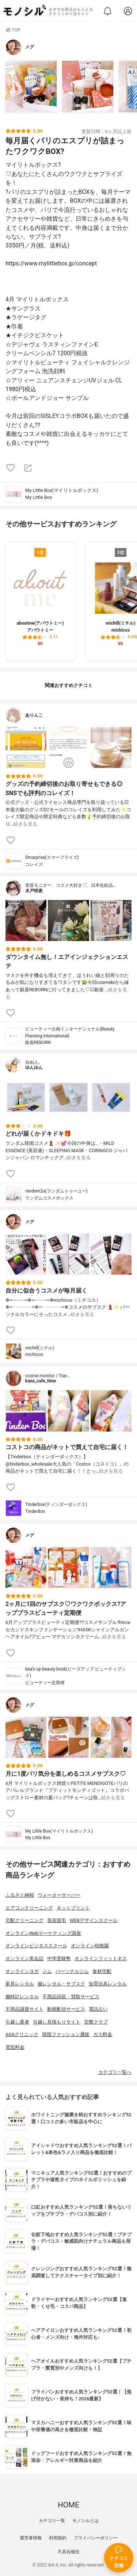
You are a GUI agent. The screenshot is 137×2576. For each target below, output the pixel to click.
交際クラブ (96, 2022)
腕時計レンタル (22, 1996)
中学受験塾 (59, 1958)
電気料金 (14, 2047)
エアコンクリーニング (29, 1908)
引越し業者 (17, 2022)
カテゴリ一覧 (52, 2520)
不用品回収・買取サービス (70, 1996)
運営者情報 (31, 2537)
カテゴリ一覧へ (115, 2072)
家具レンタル (19, 1984)
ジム (47, 1971)
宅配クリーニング (24, 1920)
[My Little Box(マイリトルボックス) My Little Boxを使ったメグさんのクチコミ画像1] (31, 86)
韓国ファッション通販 (66, 2034)
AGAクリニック (21, 2034)
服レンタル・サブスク (61, 1984)
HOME (68, 2504)
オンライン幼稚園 (90, 1945)
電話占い (98, 2009)
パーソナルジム (72, 1971)
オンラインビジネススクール (36, 1945)
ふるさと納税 (19, 1895)
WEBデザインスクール (94, 1920)
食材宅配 (101, 1971)
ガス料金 (102, 2034)
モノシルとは (85, 2520)
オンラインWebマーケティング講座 (43, 1933)
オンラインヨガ (22, 1971)
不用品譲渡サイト (24, 2009)
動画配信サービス (66, 2009)
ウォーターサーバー (59, 1895)
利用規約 (57, 2537)
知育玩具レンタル (108, 1984)
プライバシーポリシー (96, 2537)
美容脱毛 (56, 1920)
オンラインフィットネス (101, 1958)
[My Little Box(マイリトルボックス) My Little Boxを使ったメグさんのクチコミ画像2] (87, 86)
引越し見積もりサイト (56, 2022)
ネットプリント (73, 1908)
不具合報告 (69, 2551)
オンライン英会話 (24, 1958)
